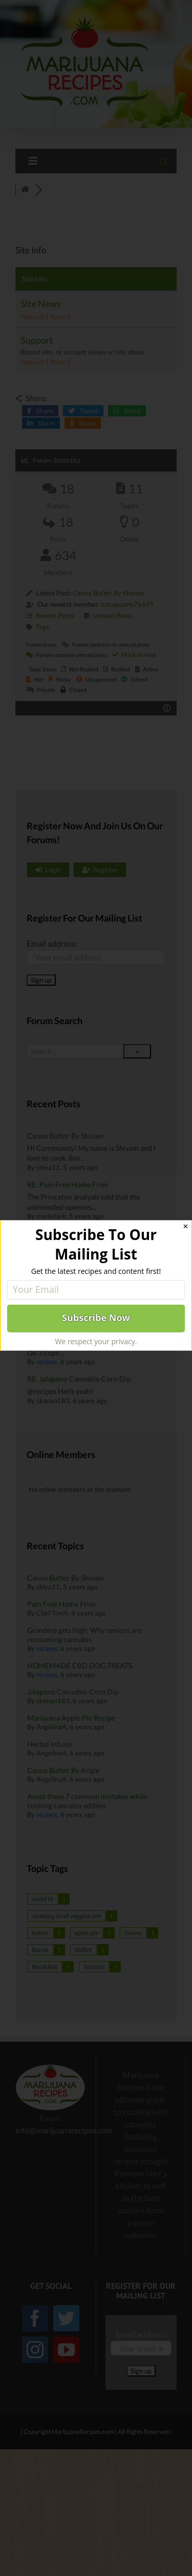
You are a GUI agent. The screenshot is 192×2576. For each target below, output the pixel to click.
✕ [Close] (185, 1226)
